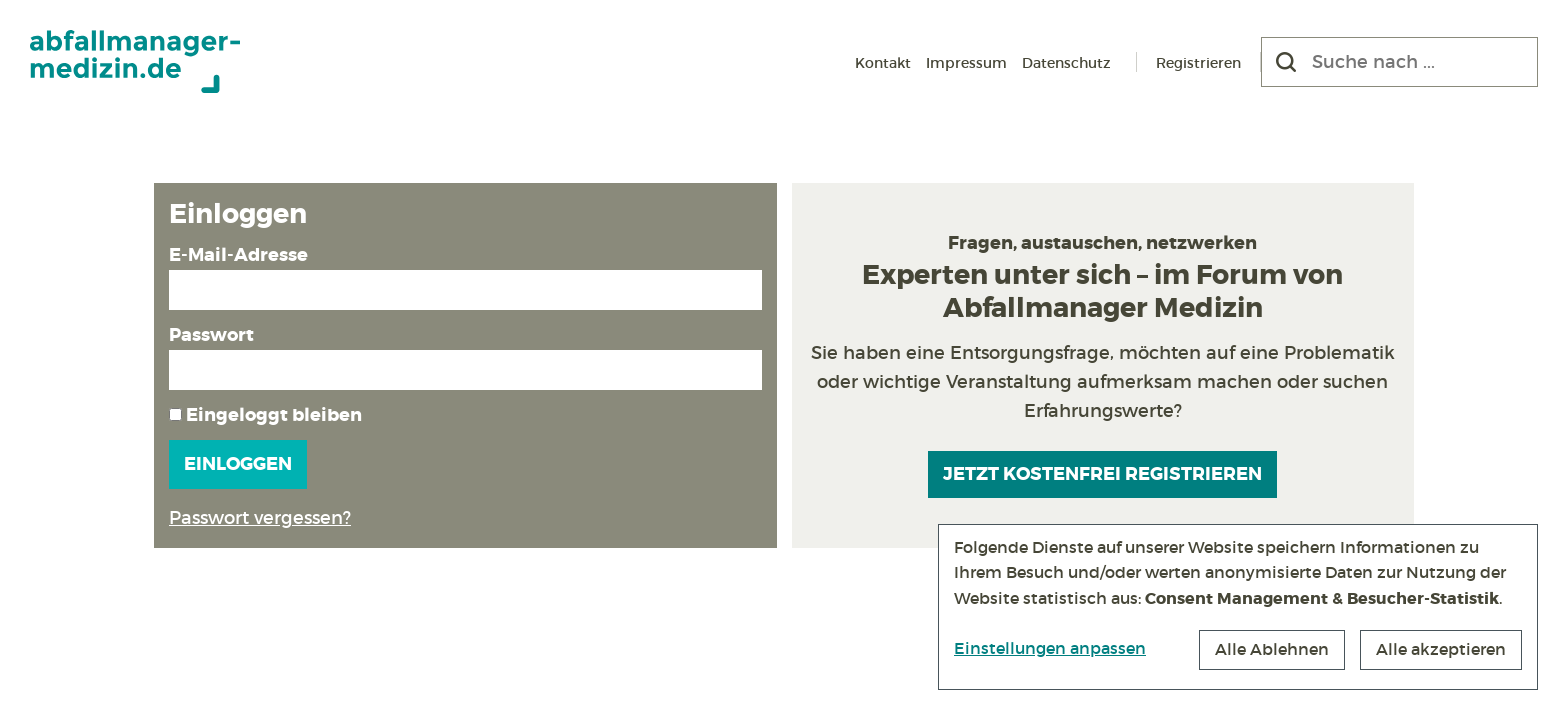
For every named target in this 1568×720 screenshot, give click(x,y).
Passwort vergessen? (260, 518)
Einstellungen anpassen (1050, 648)
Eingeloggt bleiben (265, 415)
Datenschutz (1066, 63)
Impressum (966, 63)
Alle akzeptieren (1441, 649)
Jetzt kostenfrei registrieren (1102, 474)
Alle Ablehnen (1272, 649)
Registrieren (1198, 63)
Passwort (211, 335)
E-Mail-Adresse (238, 255)
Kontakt (883, 63)
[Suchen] (1286, 62)
